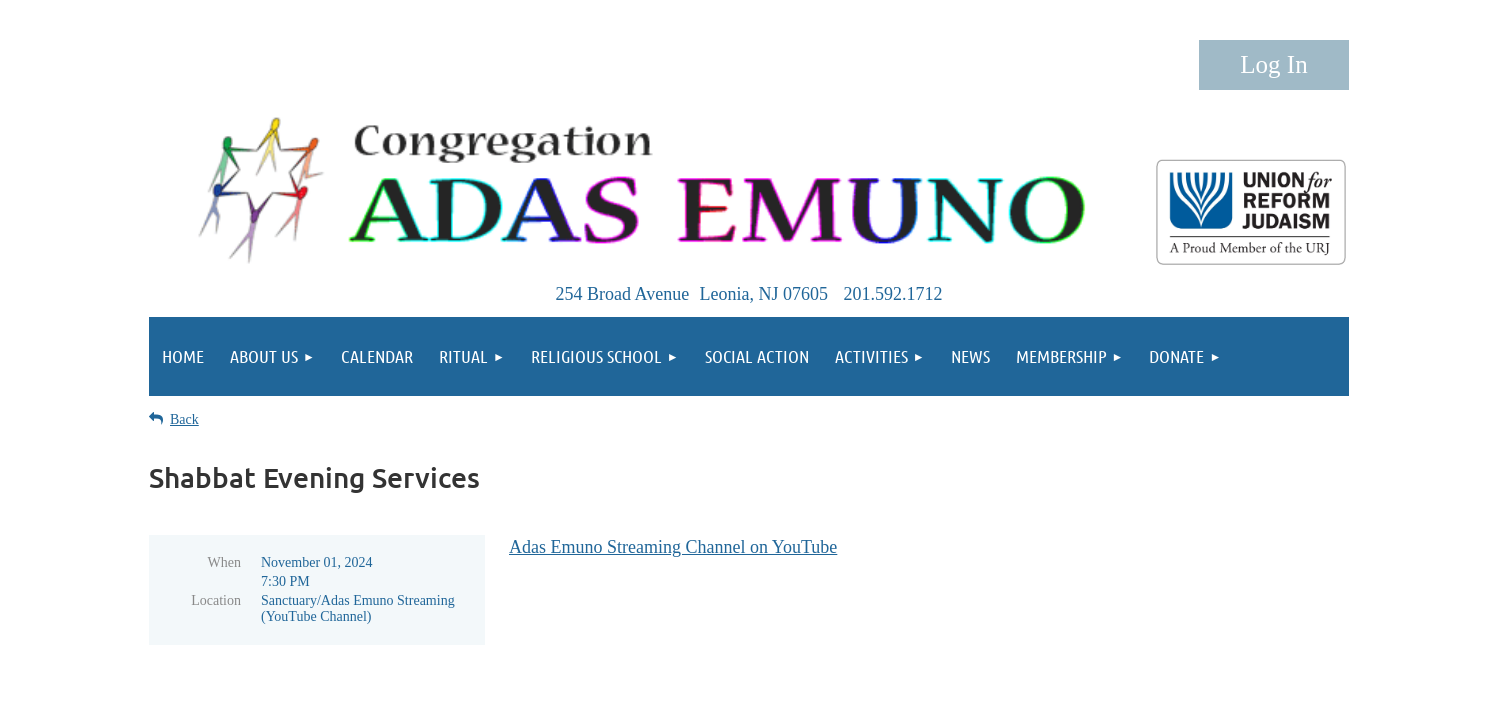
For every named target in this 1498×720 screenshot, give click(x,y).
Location (216, 600)
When (224, 562)
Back (184, 419)
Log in (1274, 65)
